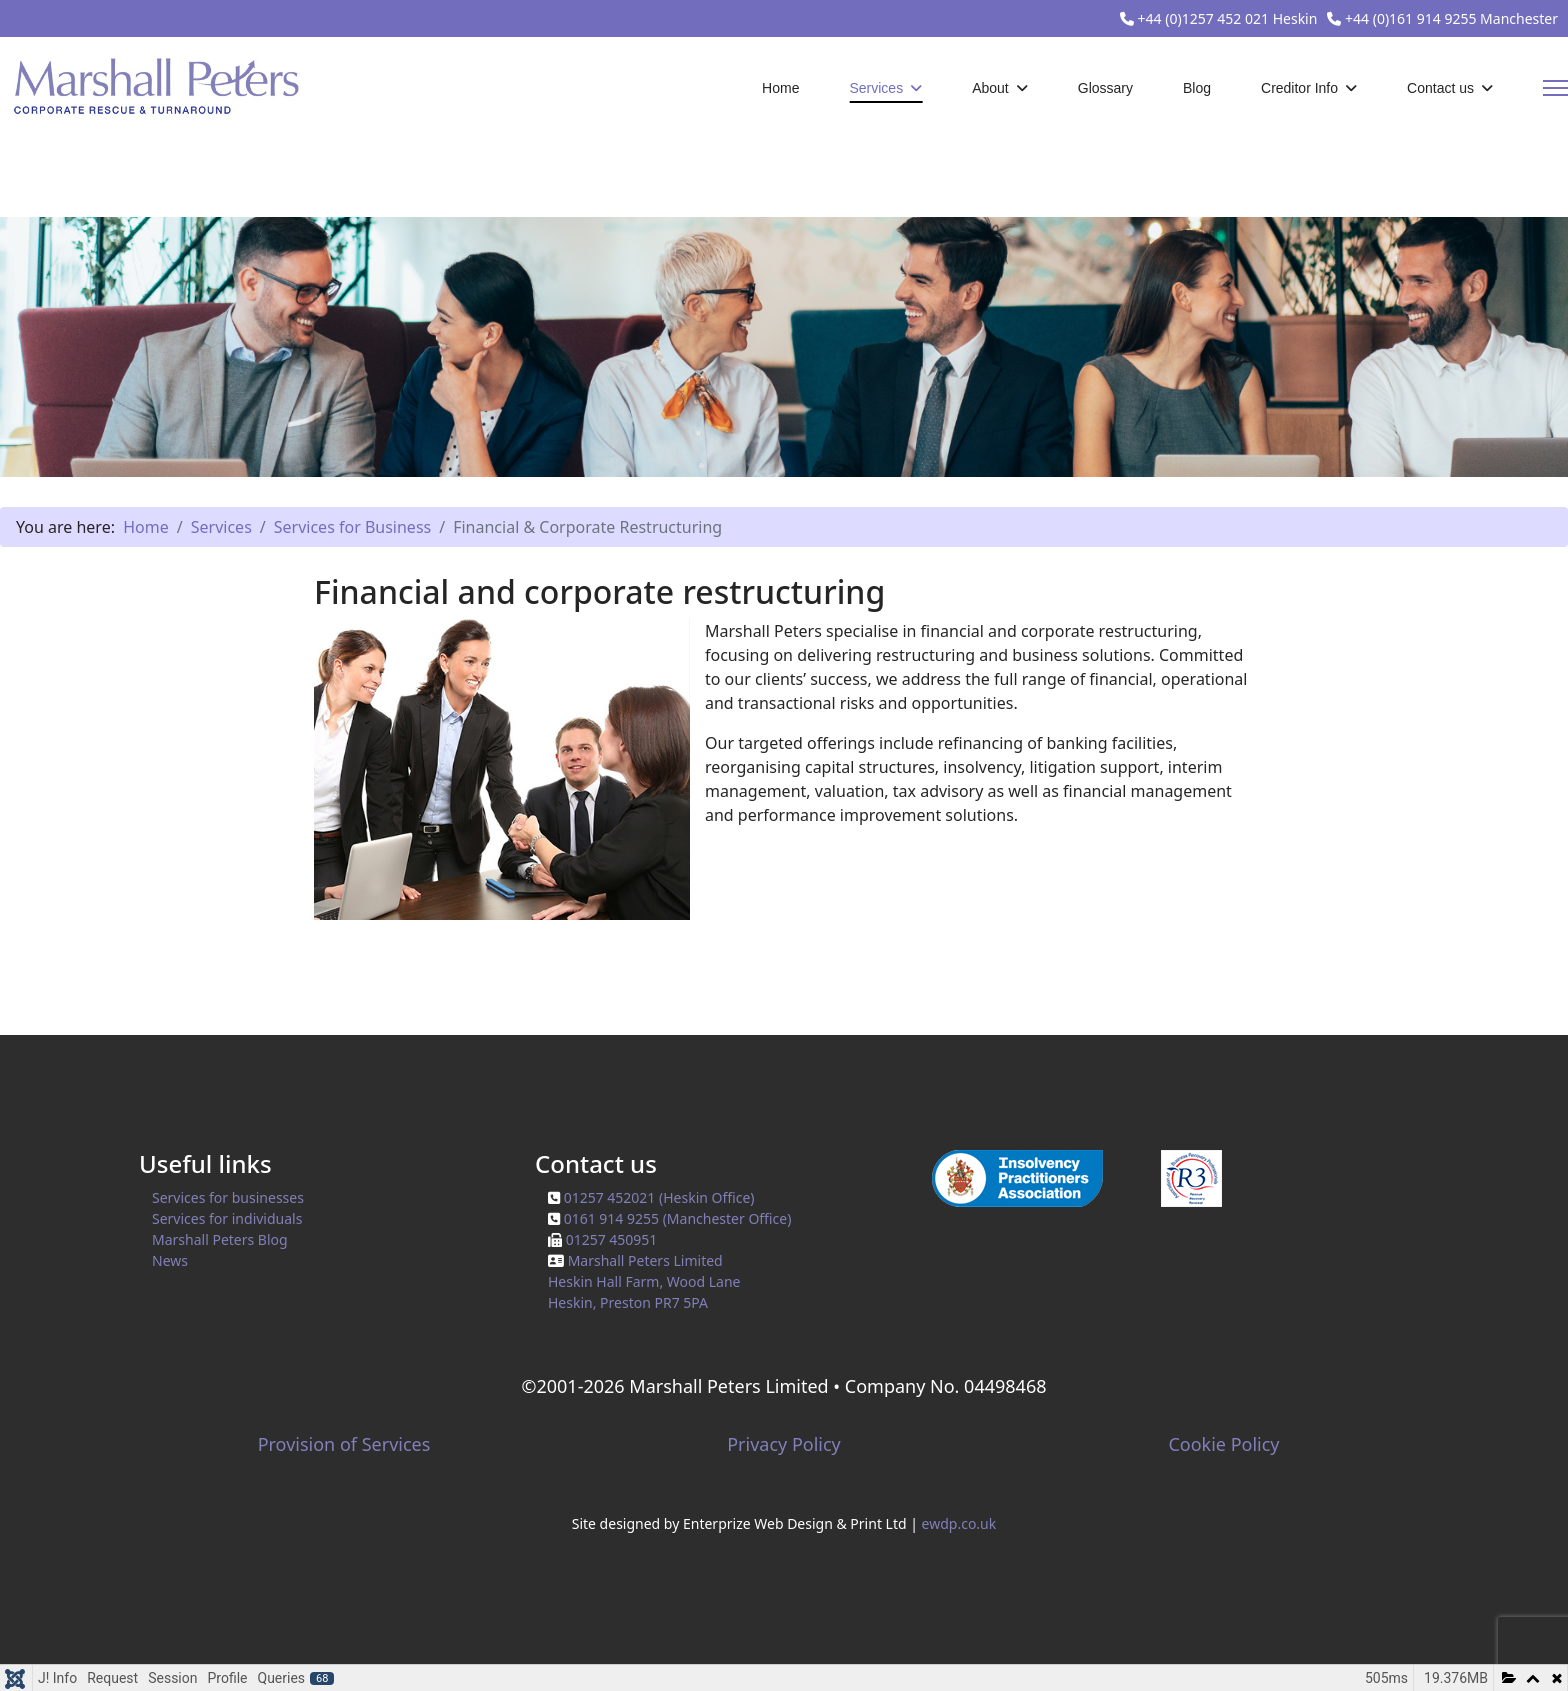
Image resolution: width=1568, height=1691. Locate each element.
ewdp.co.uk (959, 1523)
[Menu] (1555, 88)
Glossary (1105, 88)
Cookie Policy (1223, 1444)
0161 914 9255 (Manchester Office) (678, 1218)
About (990, 88)
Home (780, 88)
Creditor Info (1299, 88)
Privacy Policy (784, 1444)
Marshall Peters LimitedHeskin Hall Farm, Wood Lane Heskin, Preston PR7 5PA (644, 1281)
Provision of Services (344, 1444)
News (170, 1260)
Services (876, 88)
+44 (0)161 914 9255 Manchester (1451, 18)
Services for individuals (227, 1218)
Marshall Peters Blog (220, 1239)
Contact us (1440, 88)
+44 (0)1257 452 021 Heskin (1228, 18)
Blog (1197, 88)
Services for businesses (228, 1197)
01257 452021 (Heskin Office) (659, 1197)
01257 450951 (612, 1239)
